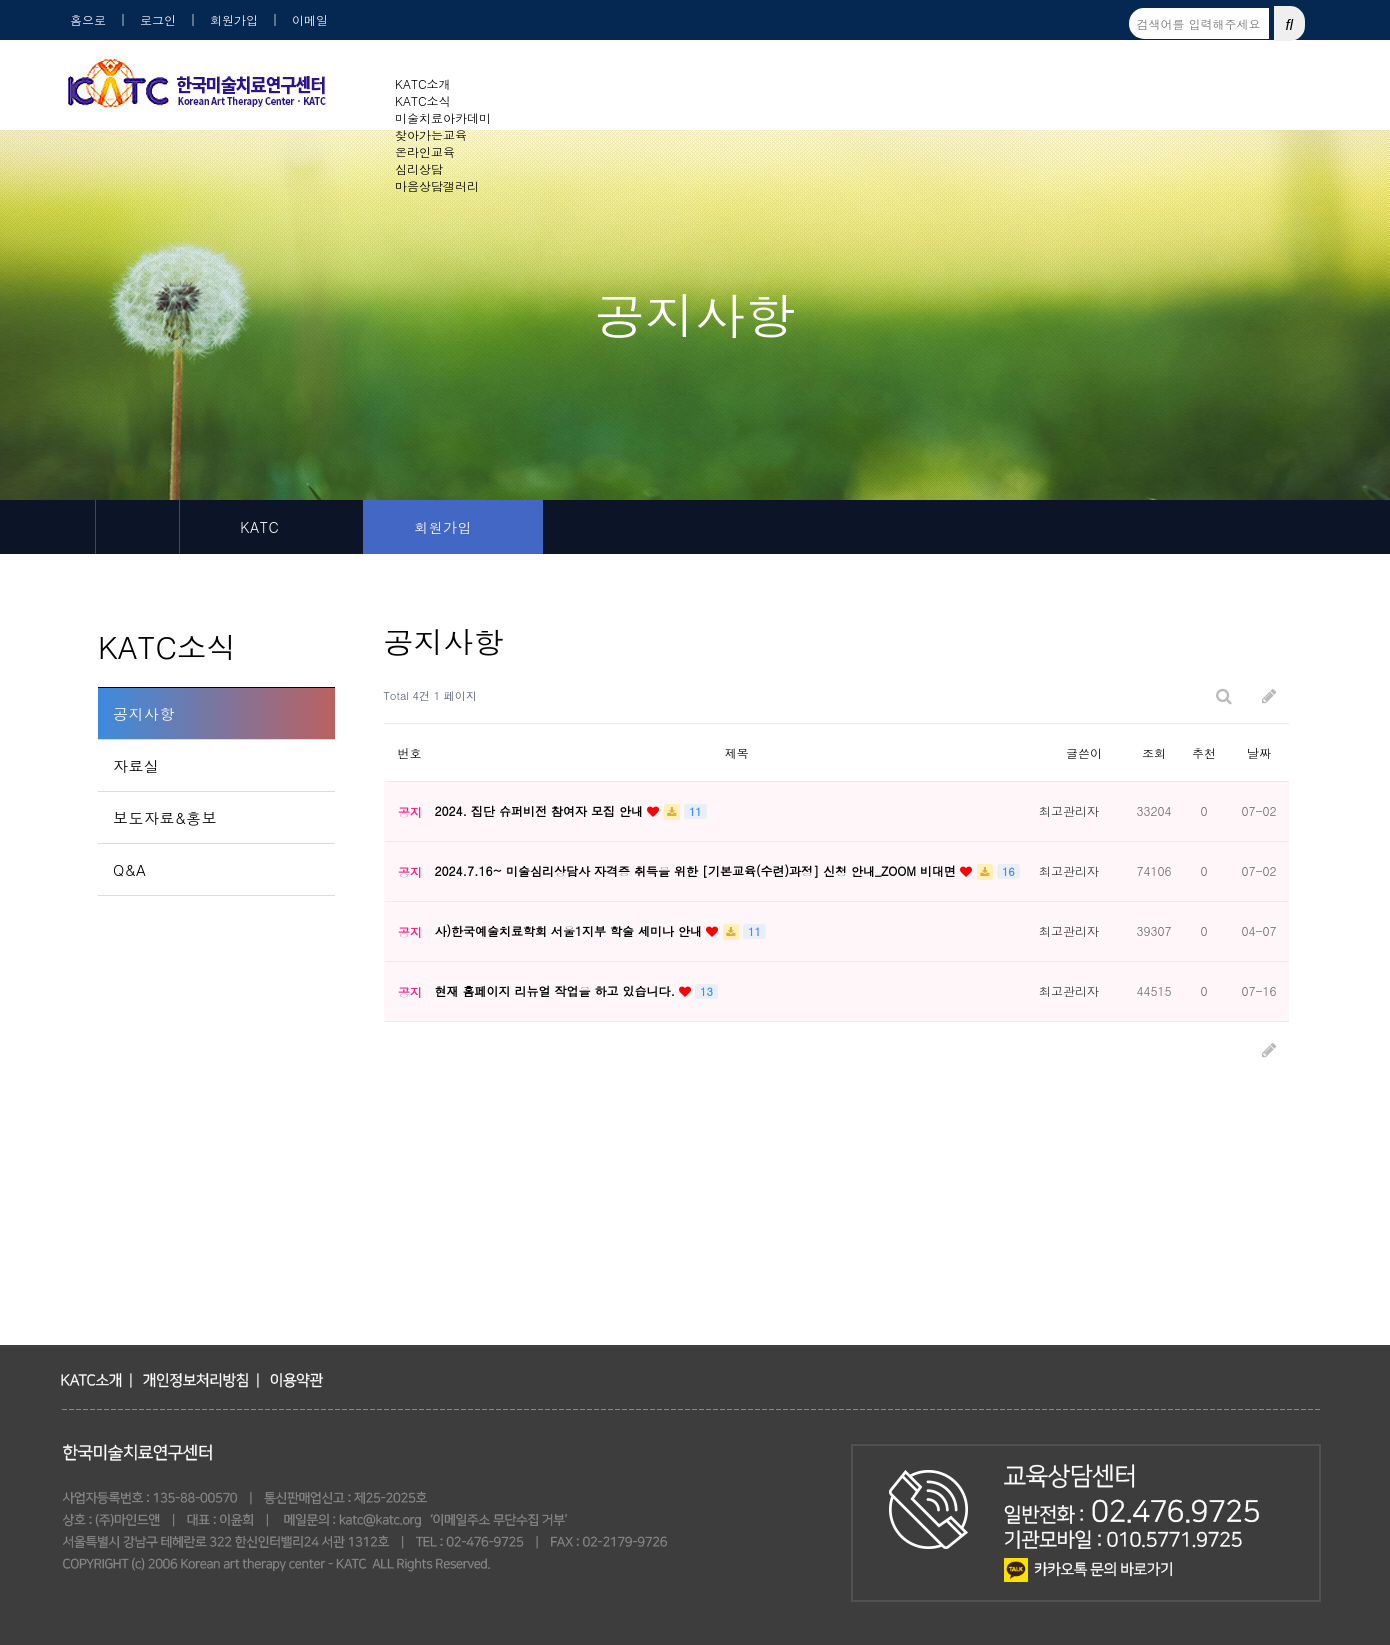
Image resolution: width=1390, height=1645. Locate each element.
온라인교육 (425, 151)
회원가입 (234, 19)
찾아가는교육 (431, 134)
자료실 (136, 765)
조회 (1154, 752)
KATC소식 (423, 100)
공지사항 (144, 713)
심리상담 (419, 168)
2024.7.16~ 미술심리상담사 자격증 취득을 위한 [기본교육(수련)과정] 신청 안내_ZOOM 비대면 (696, 870)
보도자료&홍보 (165, 817)
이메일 (310, 19)
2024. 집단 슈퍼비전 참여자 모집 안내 (540, 810)
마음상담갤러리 (437, 185)
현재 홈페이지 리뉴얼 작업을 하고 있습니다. (556, 990)
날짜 (1259, 752)
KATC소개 (423, 83)
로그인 (158, 19)
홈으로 (88, 19)
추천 (1204, 752)
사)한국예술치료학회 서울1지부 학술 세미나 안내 (570, 930)
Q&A (129, 869)
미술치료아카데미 (443, 117)
